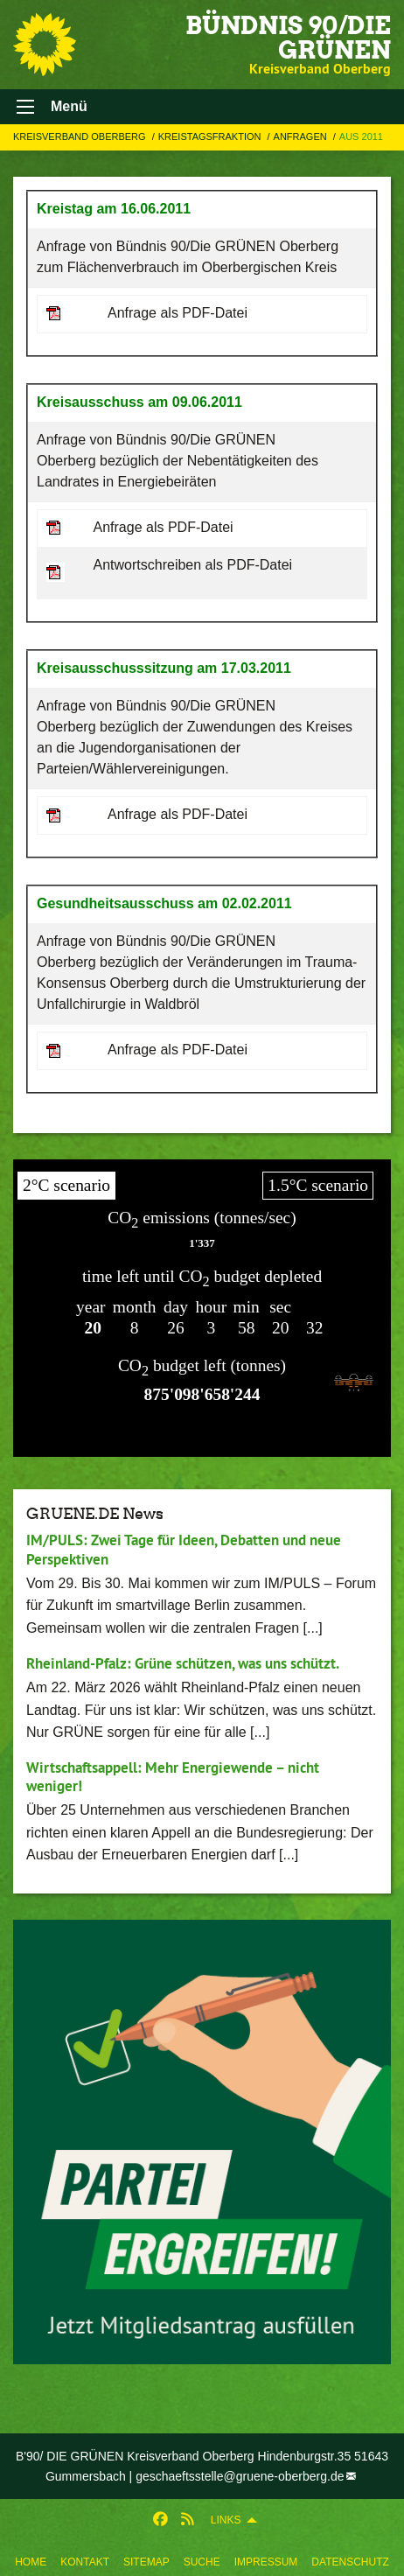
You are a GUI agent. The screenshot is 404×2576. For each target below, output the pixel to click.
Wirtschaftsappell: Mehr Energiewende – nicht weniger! (172, 1777)
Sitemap (146, 2562)
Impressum (266, 2562)
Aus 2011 (361, 136)
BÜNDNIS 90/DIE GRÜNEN (288, 37)
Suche (202, 2562)
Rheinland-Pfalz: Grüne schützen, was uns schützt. (182, 1663)
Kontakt (84, 2562)
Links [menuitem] (226, 2520)
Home (30, 2562)
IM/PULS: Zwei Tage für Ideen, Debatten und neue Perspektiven (183, 1549)
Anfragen (302, 136)
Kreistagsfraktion (211, 136)
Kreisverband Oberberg (81, 136)
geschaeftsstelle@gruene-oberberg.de (240, 2476)
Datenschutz (349, 2562)
